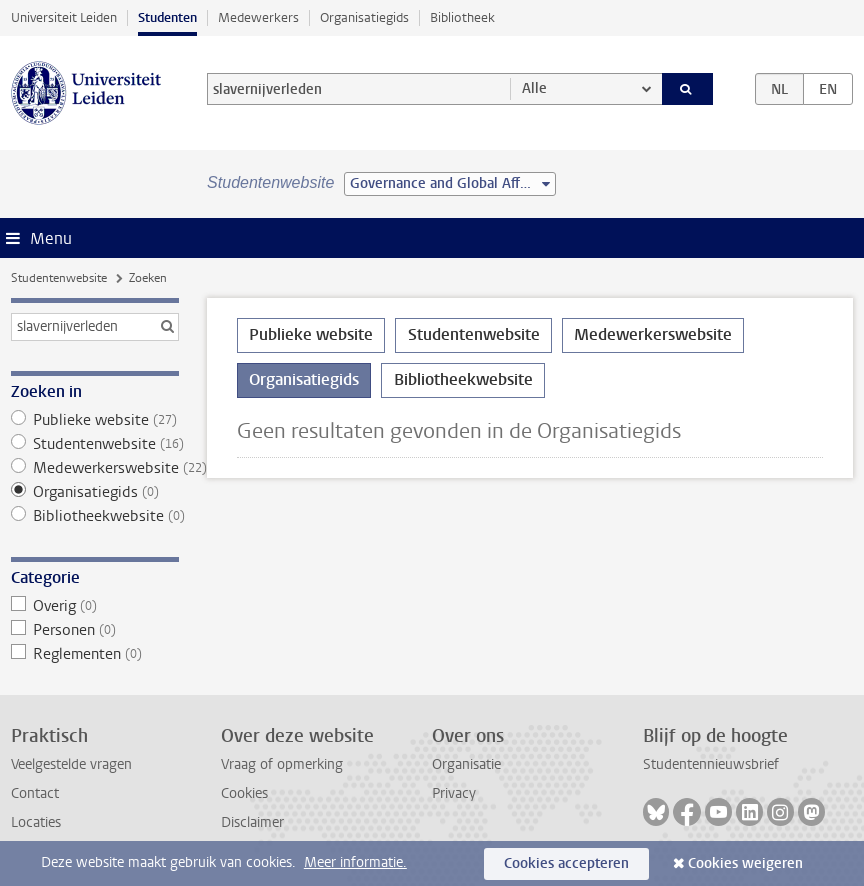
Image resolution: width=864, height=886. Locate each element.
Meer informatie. (355, 862)
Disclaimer (252, 822)
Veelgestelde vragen (71, 764)
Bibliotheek (462, 17)
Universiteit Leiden (64, 17)
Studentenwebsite (59, 278)
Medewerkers (258, 17)
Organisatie (466, 764)
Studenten (167, 17)
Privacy (454, 793)
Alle (534, 88)
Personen (95, 630)
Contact (35, 793)
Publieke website (95, 420)
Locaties (36, 822)
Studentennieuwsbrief (711, 764)
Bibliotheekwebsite (95, 516)
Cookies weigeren (745, 863)
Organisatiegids (364, 17)
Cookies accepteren (566, 863)
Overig (95, 606)
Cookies (244, 793)
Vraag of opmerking (282, 764)
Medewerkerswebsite (95, 468)
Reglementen (95, 654)
